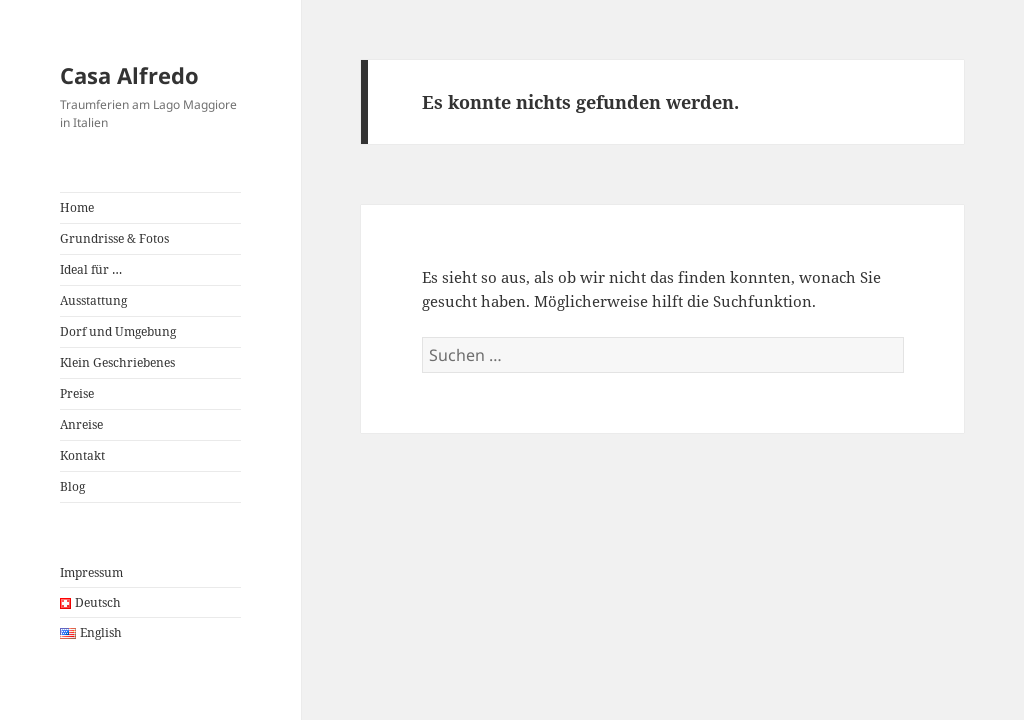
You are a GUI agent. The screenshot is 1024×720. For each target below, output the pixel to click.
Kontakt (82, 455)
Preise (77, 393)
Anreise (81, 424)
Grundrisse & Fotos (114, 238)
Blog (72, 486)
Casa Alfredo (129, 75)
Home (77, 207)
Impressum (91, 572)
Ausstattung (93, 300)
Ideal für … (91, 269)
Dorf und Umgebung (118, 331)
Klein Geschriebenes (117, 362)
